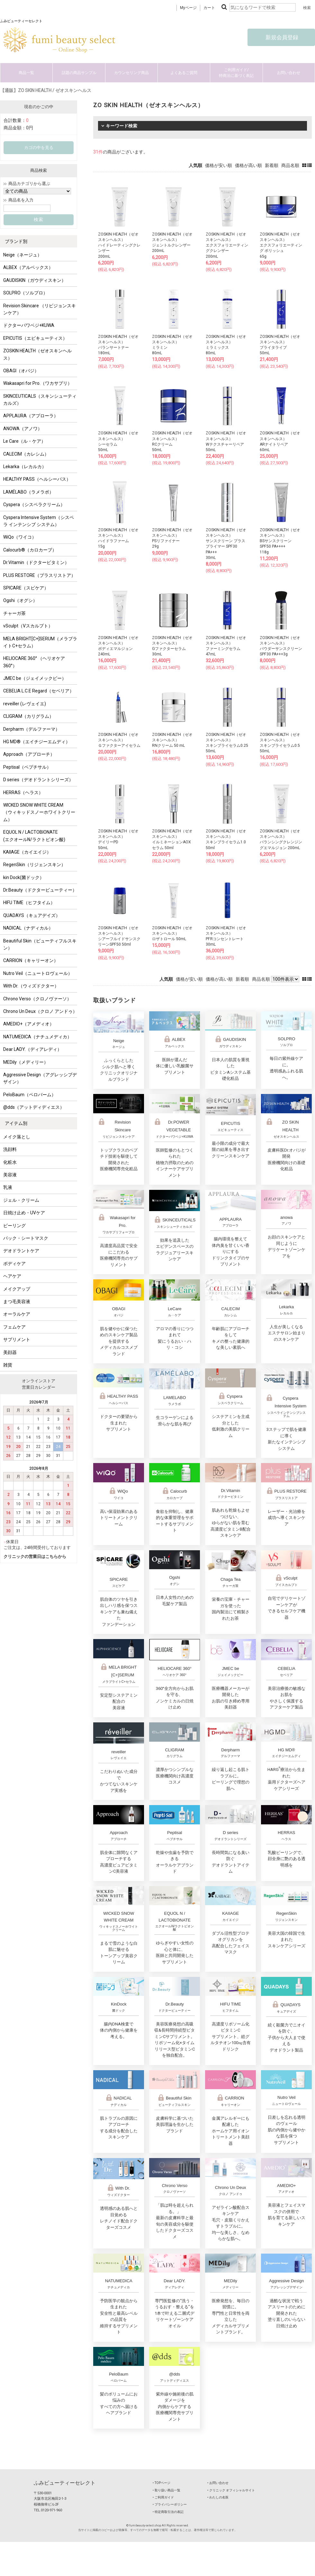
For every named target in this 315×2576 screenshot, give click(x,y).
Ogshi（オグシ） (20, 600)
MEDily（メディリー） (25, 1062)
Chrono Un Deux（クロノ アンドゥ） (40, 1011)
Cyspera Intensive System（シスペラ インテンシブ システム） (38, 521)
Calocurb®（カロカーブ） (30, 549)
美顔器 (10, 1352)
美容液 (10, 1174)
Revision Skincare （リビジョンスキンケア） (39, 309)
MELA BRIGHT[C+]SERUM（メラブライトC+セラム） (40, 642)
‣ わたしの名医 (218, 2497)
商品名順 (290, 165)
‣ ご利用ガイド (163, 2497)
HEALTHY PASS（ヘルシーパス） (37, 479)
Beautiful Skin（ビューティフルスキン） (39, 944)
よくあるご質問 (183, 72)
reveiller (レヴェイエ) (24, 703)
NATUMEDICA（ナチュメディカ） (37, 1036)
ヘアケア (12, 1276)
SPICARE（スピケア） (26, 587)
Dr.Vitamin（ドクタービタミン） (36, 562)
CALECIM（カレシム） (26, 454)
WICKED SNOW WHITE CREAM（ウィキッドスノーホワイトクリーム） (39, 812)
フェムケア (14, 1327)
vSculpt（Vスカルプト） (28, 625)
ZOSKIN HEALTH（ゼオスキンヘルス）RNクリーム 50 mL (172, 740)
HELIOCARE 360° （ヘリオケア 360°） (34, 662)
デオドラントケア (21, 1250)
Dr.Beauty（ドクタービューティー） (40, 890)
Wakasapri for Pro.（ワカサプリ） (37, 383)
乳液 (7, 1187)
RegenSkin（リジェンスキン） (34, 864)
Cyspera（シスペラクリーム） (34, 504)
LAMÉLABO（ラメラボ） (28, 492)
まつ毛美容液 (16, 1301)
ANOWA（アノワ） (22, 428)
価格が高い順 (248, 165)
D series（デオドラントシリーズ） (38, 779)
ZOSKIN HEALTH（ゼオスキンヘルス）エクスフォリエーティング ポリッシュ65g (281, 245)
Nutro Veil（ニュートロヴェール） (37, 973)
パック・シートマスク (25, 1238)
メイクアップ (16, 1289)
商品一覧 (26, 72)
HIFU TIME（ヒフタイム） (29, 902)
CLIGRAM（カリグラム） (28, 716)
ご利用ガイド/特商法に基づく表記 (236, 73)
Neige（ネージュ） (22, 254)
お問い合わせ (288, 72)
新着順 (271, 165)
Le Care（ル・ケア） (24, 441)
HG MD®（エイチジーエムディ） (36, 741)
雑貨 (7, 1364)
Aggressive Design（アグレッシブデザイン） (40, 1078)
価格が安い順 (218, 165)
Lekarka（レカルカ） (24, 466)
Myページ (188, 7)
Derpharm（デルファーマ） (31, 729)
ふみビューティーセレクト (64, 2483)
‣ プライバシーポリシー (170, 2504)
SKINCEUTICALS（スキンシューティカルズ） (39, 400)
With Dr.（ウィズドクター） (31, 985)
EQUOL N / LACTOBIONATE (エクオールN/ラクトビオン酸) (34, 835)
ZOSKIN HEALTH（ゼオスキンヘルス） (37, 354)
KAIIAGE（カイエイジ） (27, 852)
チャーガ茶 (14, 613)
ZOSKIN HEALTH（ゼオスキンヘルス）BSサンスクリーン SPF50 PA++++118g (280, 541)
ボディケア (14, 1263)
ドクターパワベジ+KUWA (28, 325)
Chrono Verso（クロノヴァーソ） (37, 998)
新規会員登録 (281, 37)
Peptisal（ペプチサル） (27, 767)
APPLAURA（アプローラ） (30, 415)
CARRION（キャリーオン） (30, 960)
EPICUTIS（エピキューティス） (35, 338)
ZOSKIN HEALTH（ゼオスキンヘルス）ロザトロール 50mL (172, 933)
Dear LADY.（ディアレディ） (32, 1049)
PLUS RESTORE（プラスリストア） (39, 575)
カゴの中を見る (38, 147)
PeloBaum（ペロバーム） (29, 1094)
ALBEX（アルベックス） (28, 267)
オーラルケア (16, 1314)
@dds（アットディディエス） (33, 1107)
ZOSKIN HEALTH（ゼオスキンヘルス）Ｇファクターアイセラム (119, 740)
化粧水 (10, 1162)
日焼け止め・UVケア (24, 1212)
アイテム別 (16, 1123)
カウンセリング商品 (131, 72)
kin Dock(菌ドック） (23, 877)
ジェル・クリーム (21, 1200)
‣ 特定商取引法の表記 (168, 2512)
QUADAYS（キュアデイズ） (31, 915)
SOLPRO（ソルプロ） (25, 292)
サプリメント (16, 1339)
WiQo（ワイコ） (19, 537)
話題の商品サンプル (79, 72)
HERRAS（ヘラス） (23, 792)
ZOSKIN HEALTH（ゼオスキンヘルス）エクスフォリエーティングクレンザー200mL (227, 245)
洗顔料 (10, 1149)
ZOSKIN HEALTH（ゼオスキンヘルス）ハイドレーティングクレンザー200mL (119, 245)
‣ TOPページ (161, 2483)
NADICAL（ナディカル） (28, 928)
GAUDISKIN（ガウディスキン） (34, 280)
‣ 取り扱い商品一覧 (166, 2490)
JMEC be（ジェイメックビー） (34, 678)
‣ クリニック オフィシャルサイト (231, 2490)
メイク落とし (16, 1136)
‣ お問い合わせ (218, 2483)
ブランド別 (16, 241)
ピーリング (14, 1225)
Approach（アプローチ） (29, 754)
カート (209, 7)
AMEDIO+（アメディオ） (28, 1023)
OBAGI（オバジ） (21, 370)
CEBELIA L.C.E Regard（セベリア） (38, 690)
